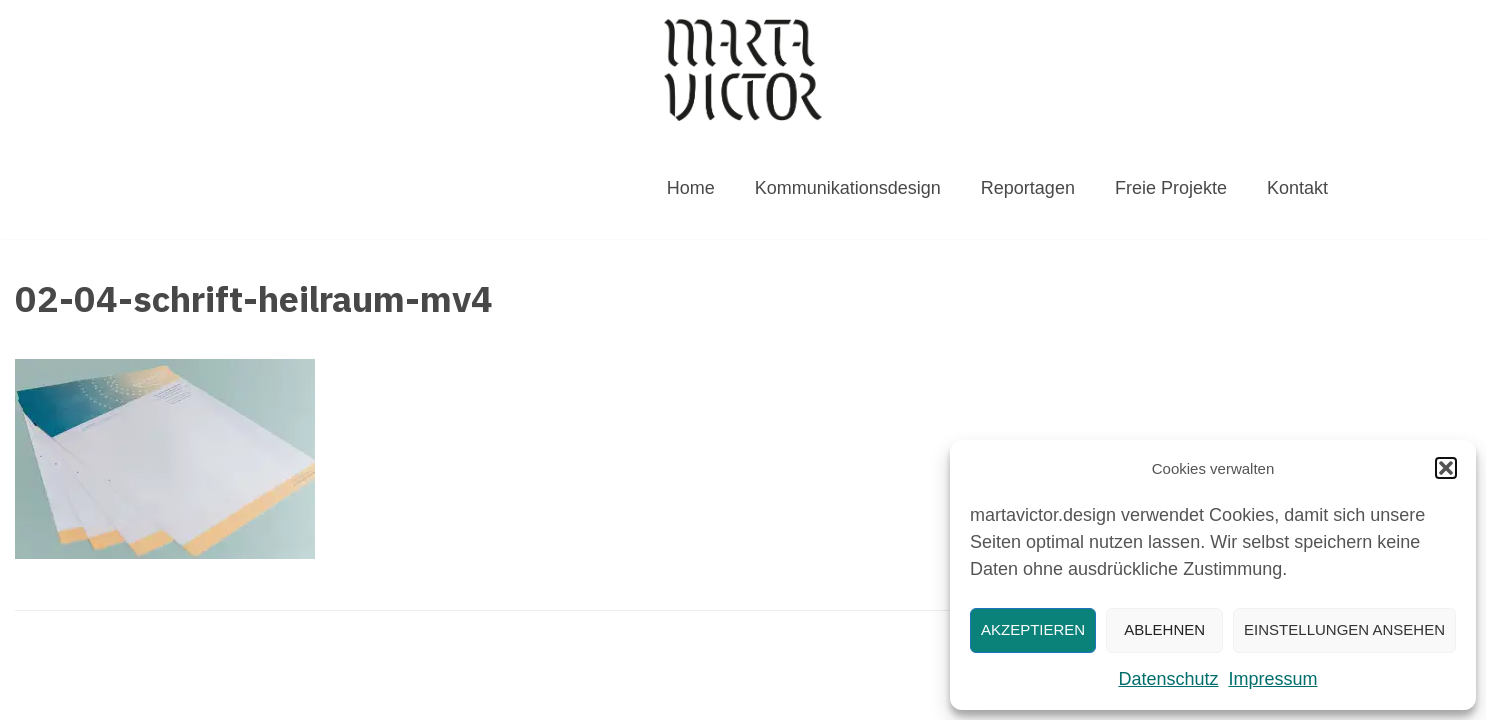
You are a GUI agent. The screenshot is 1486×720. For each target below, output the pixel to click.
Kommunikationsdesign (848, 188)
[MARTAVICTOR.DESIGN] (743, 69)
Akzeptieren (1033, 629)
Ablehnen (1164, 629)
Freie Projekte (1171, 188)
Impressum (1273, 679)
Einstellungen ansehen (1344, 629)
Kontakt (1297, 188)
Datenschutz (1168, 679)
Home (691, 188)
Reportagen (1028, 188)
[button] (1446, 468)
